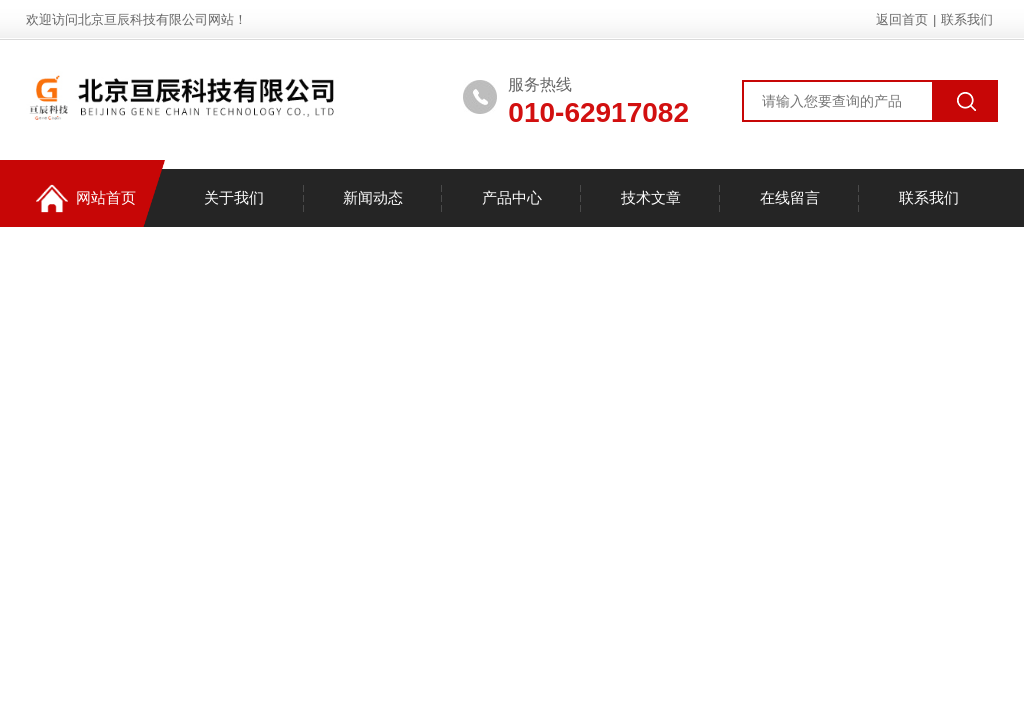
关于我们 (234, 197)
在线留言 (790, 197)
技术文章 (651, 197)
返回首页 (902, 19)
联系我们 (967, 19)
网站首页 (86, 198)
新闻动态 (373, 197)
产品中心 (512, 197)
